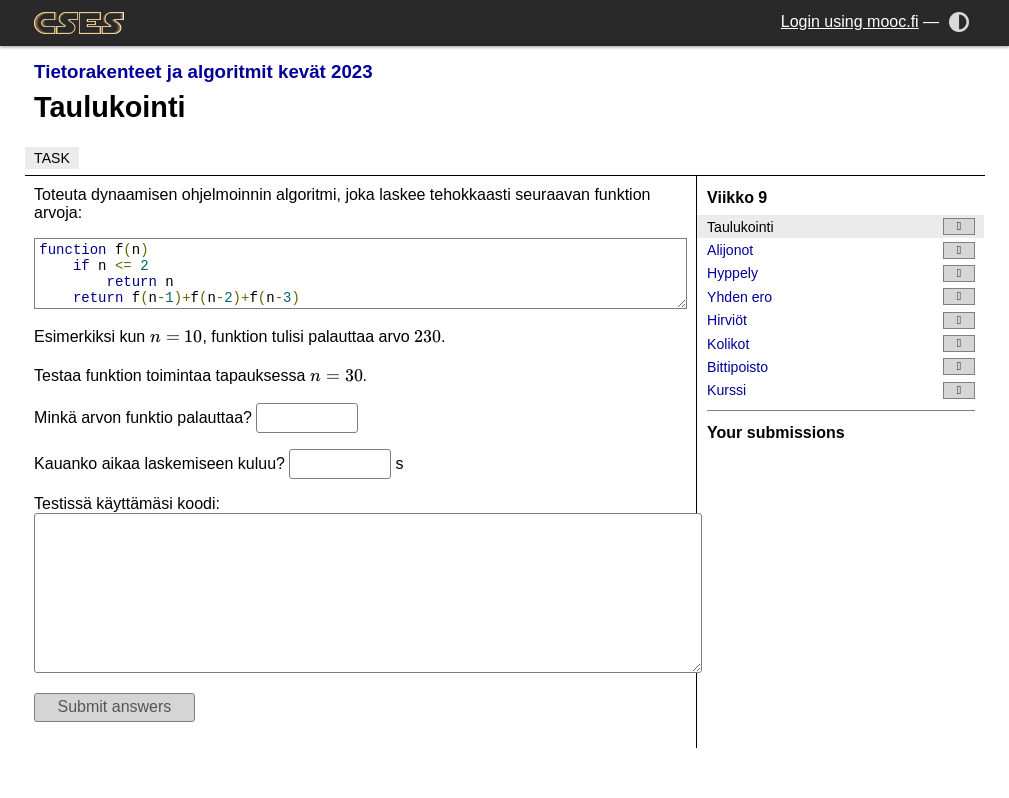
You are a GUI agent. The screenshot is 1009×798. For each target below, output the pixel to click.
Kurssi (841, 390)
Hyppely (841, 273)
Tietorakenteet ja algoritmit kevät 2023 (203, 71)
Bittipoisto (841, 366)
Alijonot (841, 250)
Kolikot (841, 343)
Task (52, 158)
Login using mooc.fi (850, 21)
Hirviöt (841, 320)
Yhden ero (841, 296)
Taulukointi (841, 226)
